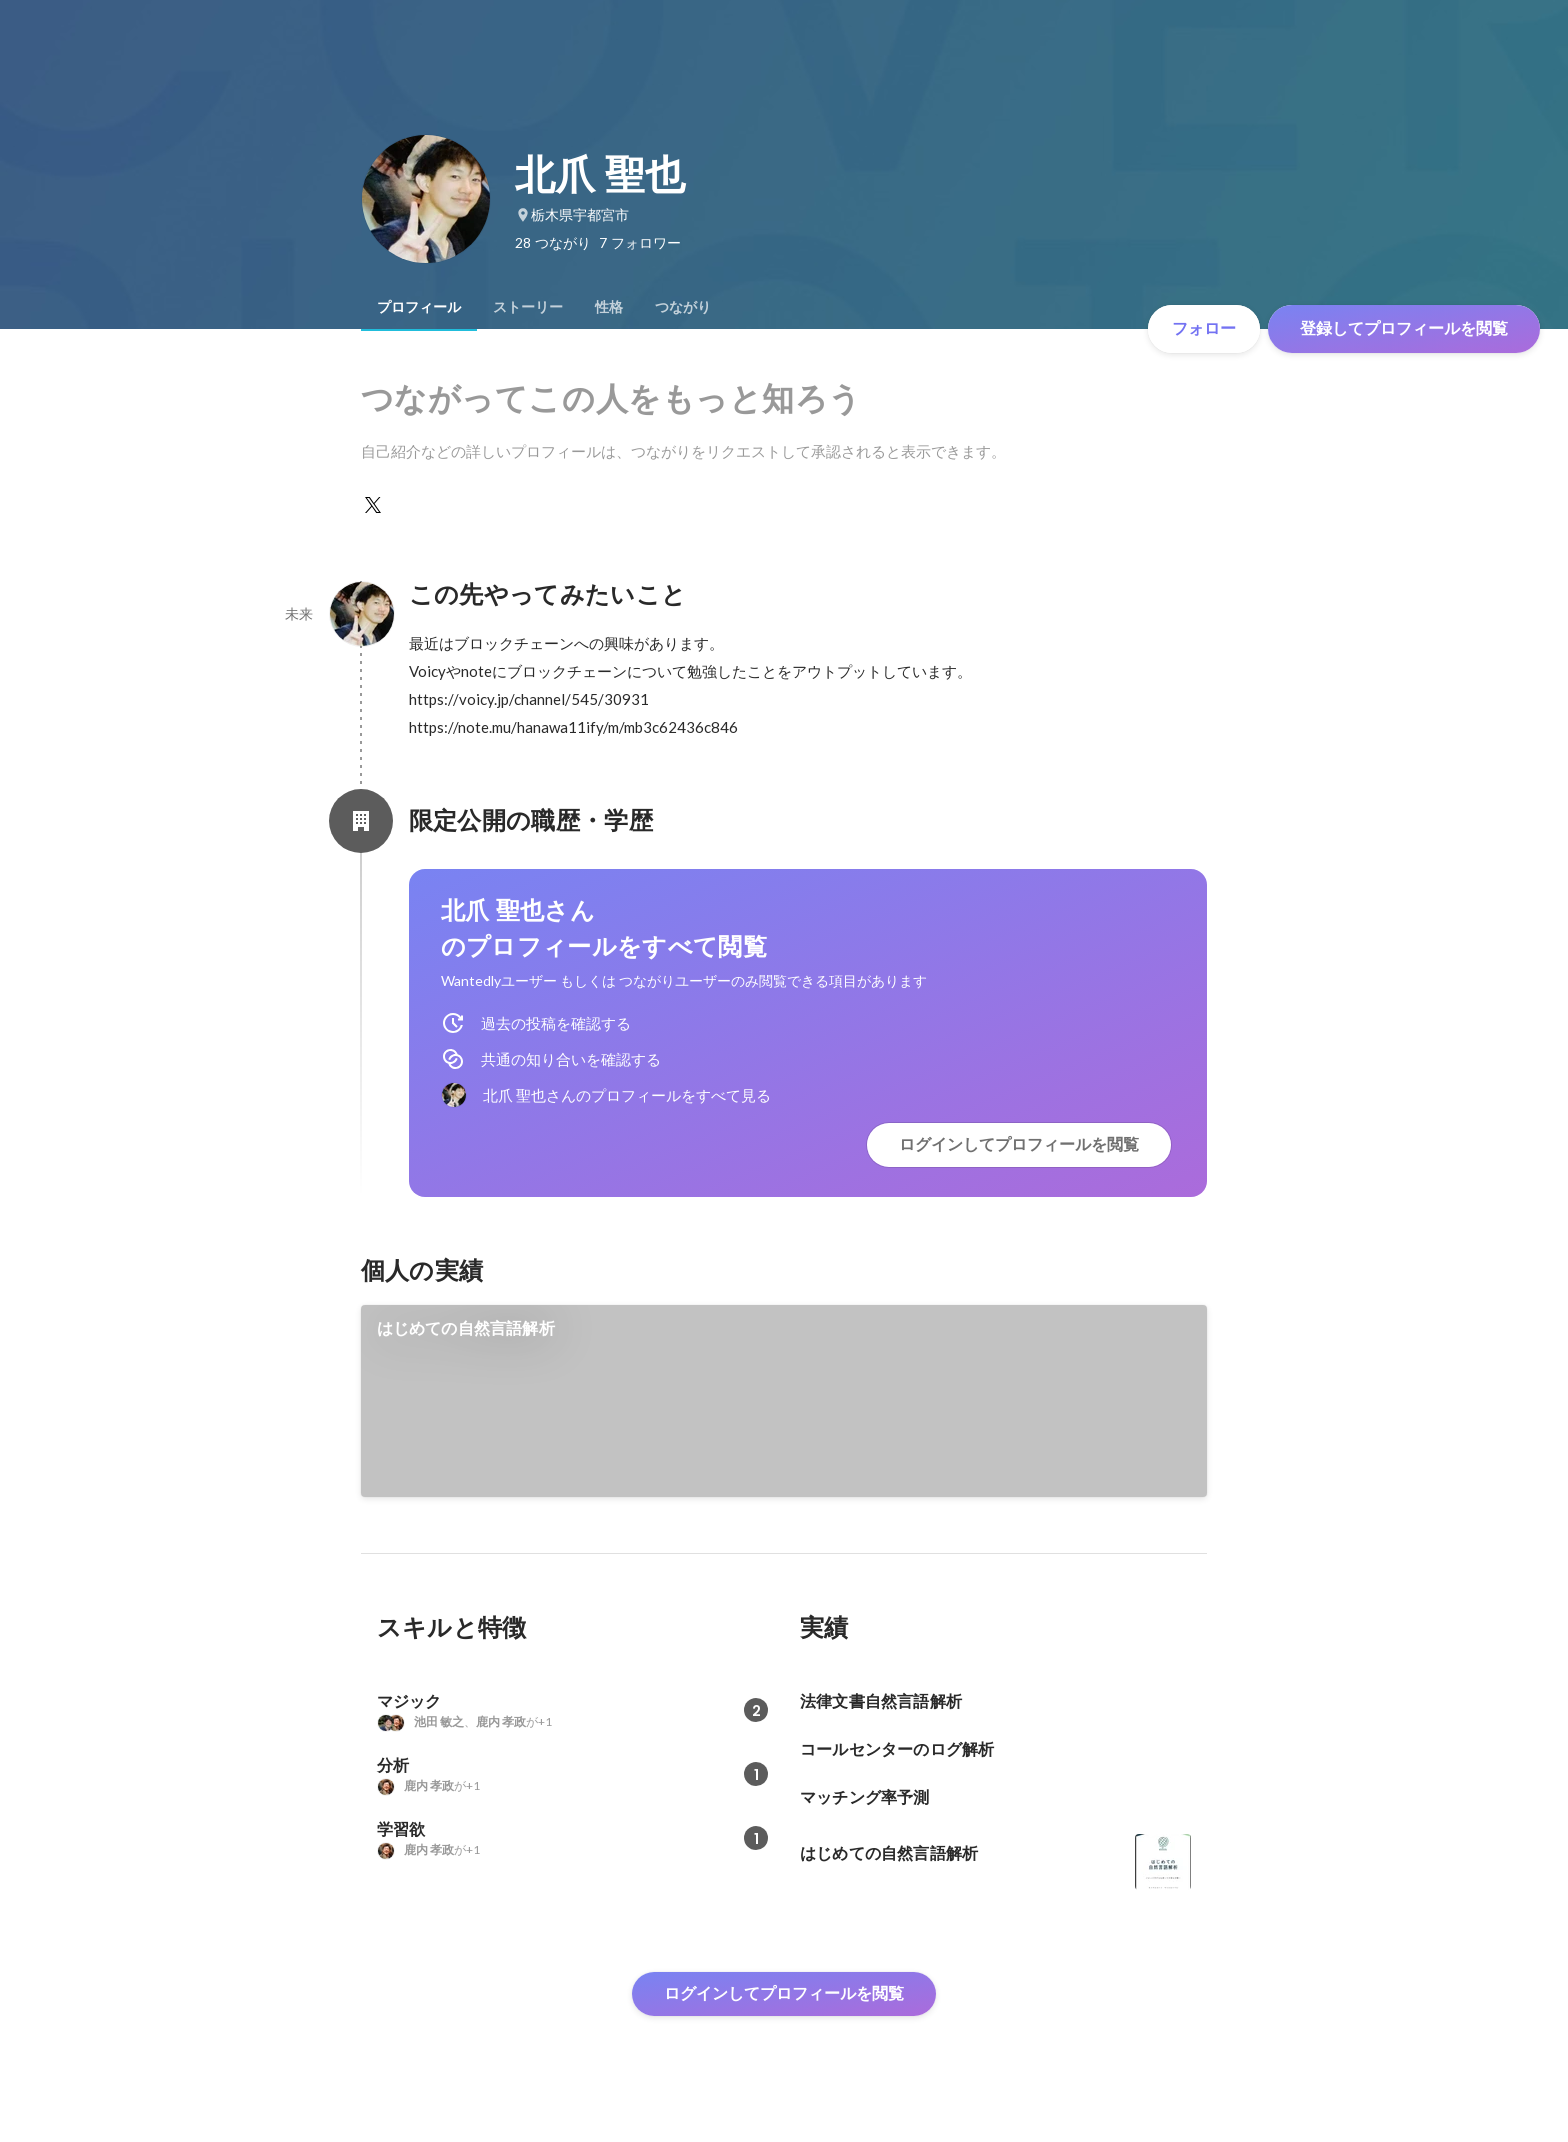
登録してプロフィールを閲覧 (1404, 328)
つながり (683, 307)
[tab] (419, 307)
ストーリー (528, 307)
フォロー (1204, 328)
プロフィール (419, 307)
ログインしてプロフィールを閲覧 (1019, 1144)
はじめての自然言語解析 (466, 1328)
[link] (784, 1401)
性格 (609, 307)
